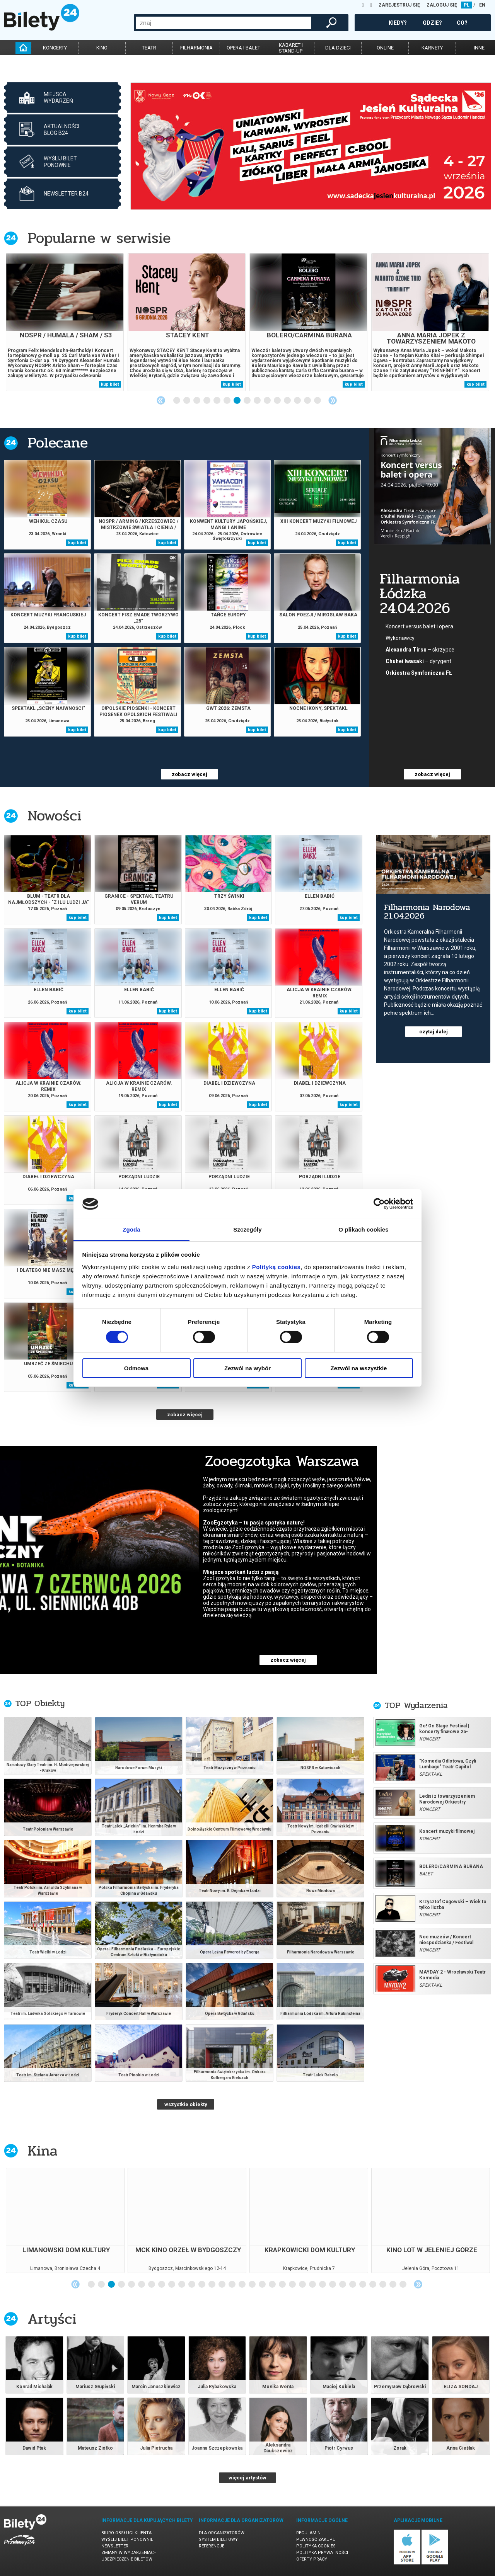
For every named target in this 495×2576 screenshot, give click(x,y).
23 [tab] (313, 2284)
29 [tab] (373, 2284)
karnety (432, 48)
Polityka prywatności (322, 2552)
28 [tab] (363, 2284)
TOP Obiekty (40, 1703)
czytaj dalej (433, 1031)
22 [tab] (303, 2284)
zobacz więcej (189, 774)
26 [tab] (343, 2284)
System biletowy (218, 2539)
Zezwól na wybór (247, 1368)
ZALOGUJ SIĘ (442, 5)
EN (482, 5)
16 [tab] (242, 2284)
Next (332, 400)
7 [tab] (237, 401)
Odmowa (136, 1368)
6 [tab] (227, 401)
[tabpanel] (311, 146)
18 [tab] (262, 2284)
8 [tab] (247, 401)
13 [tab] (298, 401)
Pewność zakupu (316, 2539)
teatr (149, 48)
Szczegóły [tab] (247, 1229)
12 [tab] (288, 401)
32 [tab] (403, 2284)
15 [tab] (318, 401)
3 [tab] (197, 401)
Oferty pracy (311, 2559)
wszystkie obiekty (185, 2104)
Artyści (52, 2318)
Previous (161, 400)
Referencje (211, 2546)
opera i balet (243, 48)
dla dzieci (338, 48)
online (385, 48)
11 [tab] (278, 401)
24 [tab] (323, 2284)
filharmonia (196, 48)
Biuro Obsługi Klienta (126, 2532)
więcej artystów (247, 2478)
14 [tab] (308, 401)
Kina (42, 2150)
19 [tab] (273, 2284)
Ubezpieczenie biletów (126, 2559)
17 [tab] (252, 2284)
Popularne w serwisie (99, 237)
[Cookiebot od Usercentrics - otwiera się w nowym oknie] (379, 1204)
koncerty (55, 48)
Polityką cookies (276, 1267)
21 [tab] (293, 2284)
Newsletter (114, 2546)
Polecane (57, 442)
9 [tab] (257, 401)
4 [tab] (207, 401)
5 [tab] (217, 401)
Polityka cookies (316, 2546)
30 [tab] (383, 2284)
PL (466, 5)
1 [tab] (177, 401)
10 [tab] (267, 401)
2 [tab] (187, 401)
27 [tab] (353, 2284)
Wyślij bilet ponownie (127, 2539)
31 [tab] (393, 2284)
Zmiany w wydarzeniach (129, 2552)
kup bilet (110, 384)
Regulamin (308, 2532)
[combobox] (224, 22)
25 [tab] (333, 2284)
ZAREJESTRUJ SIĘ (399, 5)
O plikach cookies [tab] (363, 1229)
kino (102, 48)
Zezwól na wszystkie (359, 1368)
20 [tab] (283, 2284)
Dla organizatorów (221, 2532)
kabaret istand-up (291, 48)
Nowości (54, 815)
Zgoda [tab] (131, 1229)
